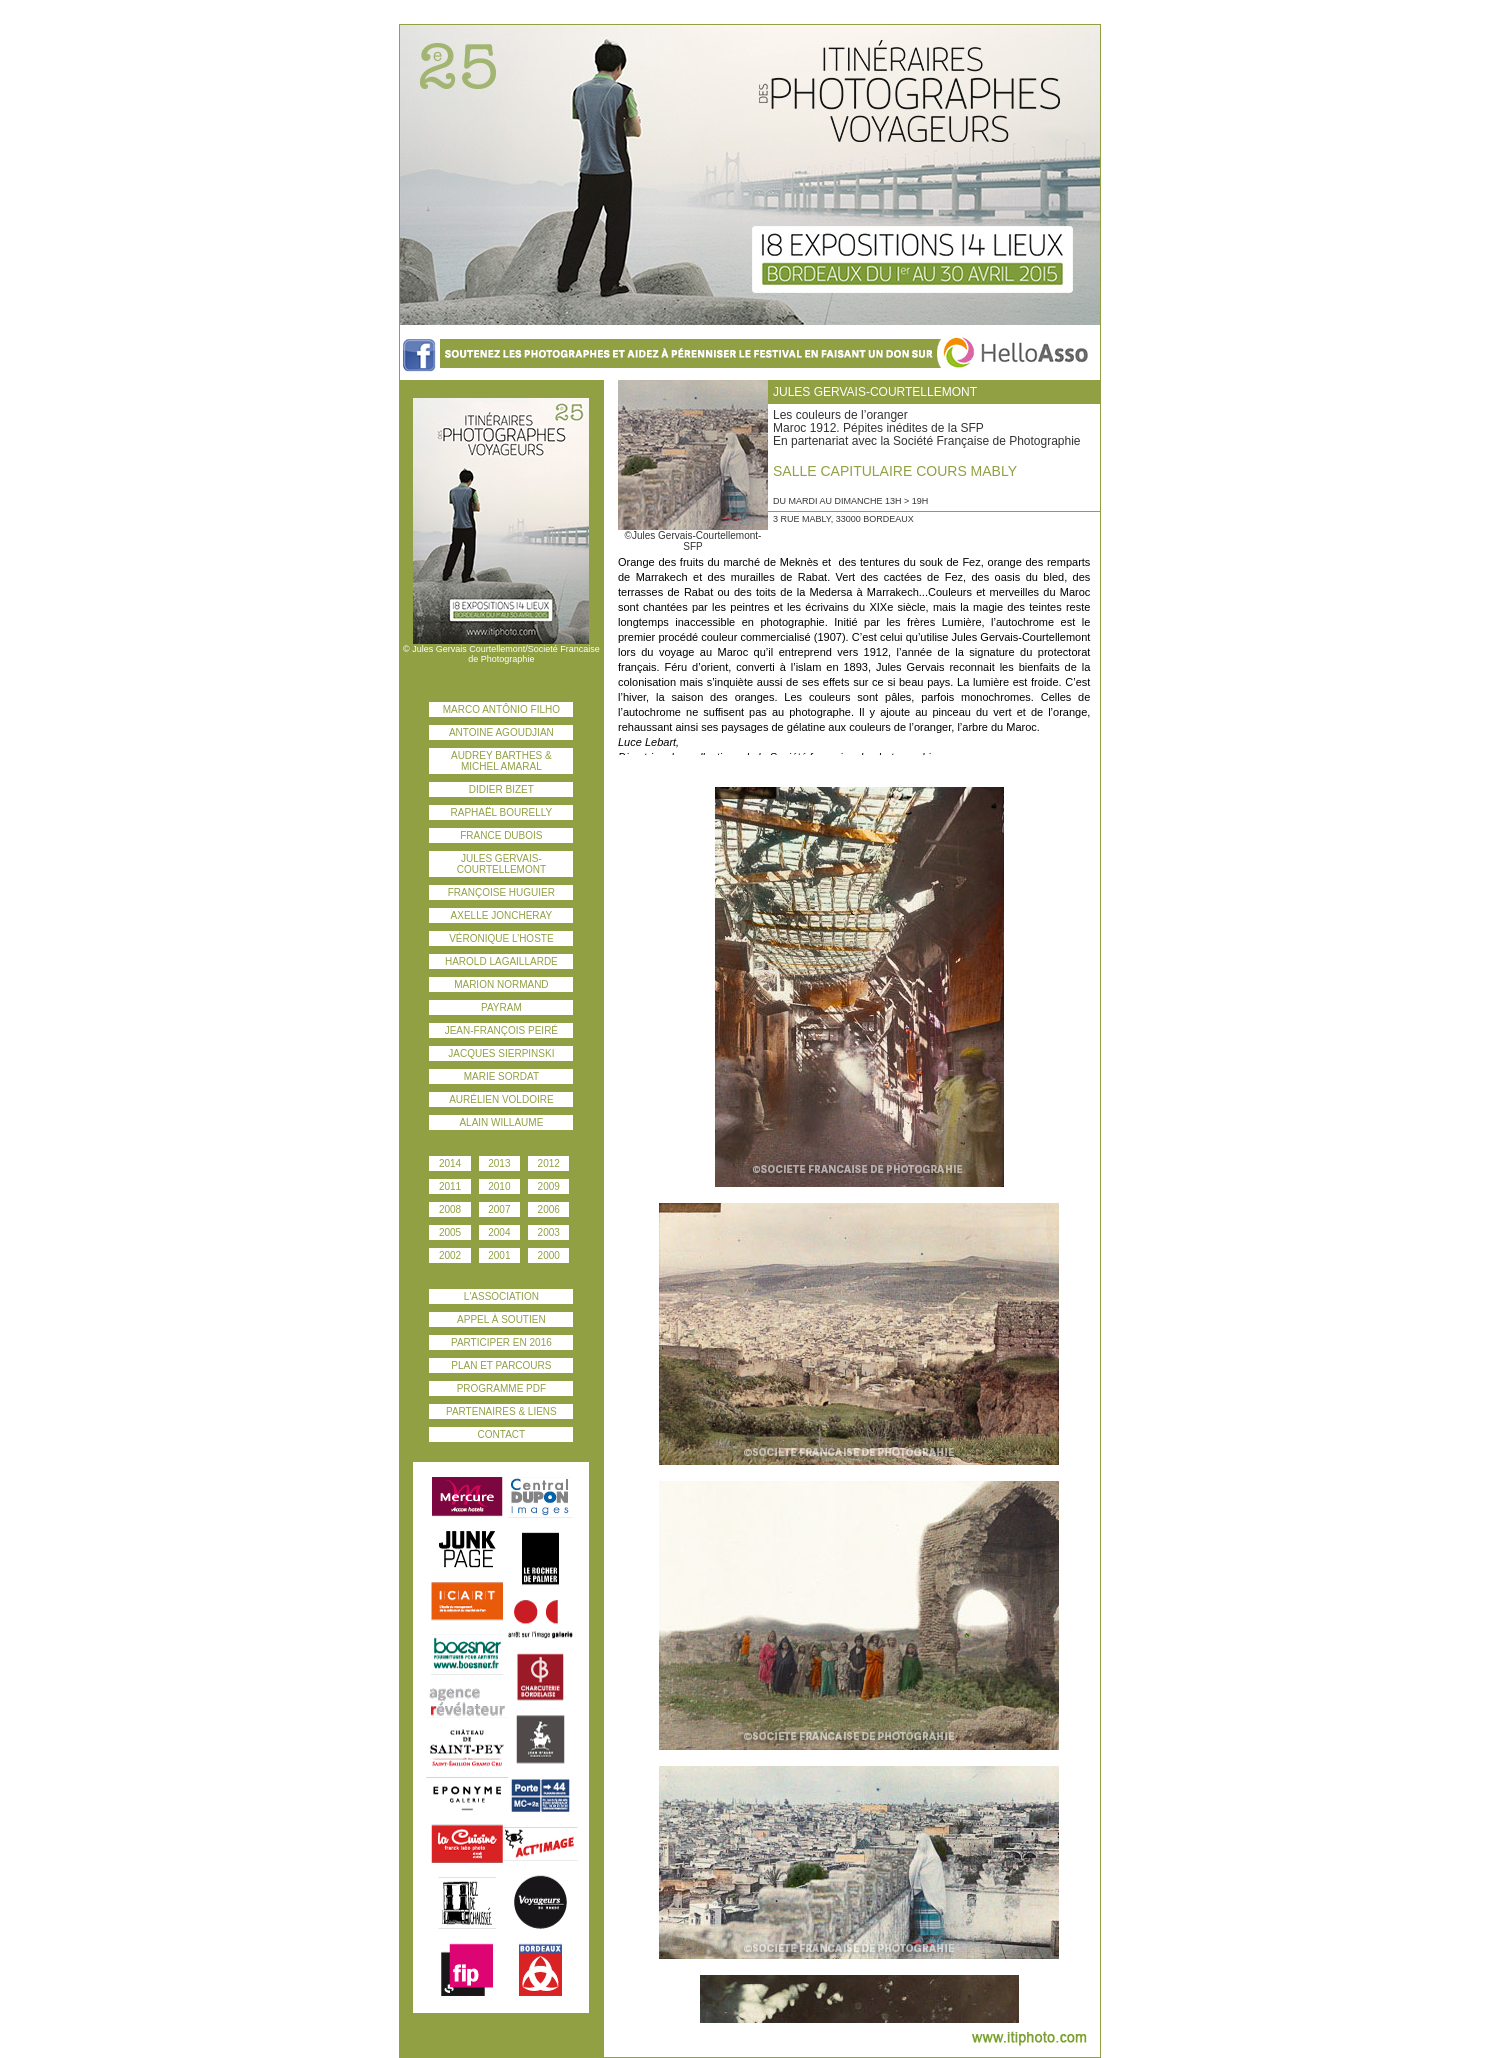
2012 (549, 1163)
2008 (450, 1209)
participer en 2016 (501, 1342)
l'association (501, 1296)
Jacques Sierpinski (501, 1053)
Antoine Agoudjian (501, 732)
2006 (549, 1209)
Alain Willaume (501, 1122)
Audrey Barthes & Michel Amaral (501, 761)
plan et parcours (501, 1365)
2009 (549, 1186)
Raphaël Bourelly (502, 812)
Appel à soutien (501, 1319)
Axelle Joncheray (502, 915)
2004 (499, 1232)
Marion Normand (501, 984)
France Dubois (501, 835)
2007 (499, 1209)
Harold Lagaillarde (501, 961)
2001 (499, 1255)
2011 (450, 1186)
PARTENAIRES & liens (501, 1411)
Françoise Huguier (501, 892)
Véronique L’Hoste (501, 938)
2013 (499, 1163)
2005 (450, 1232)
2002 (450, 1255)
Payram (501, 1007)
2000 (549, 1255)
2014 (450, 1163)
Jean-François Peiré (501, 1030)
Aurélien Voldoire (501, 1099)
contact (502, 1434)
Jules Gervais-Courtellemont (501, 864)
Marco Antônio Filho (501, 709)
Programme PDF (501, 1388)
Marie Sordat (501, 1076)
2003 (549, 1232)
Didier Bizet (501, 789)
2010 (499, 1186)
